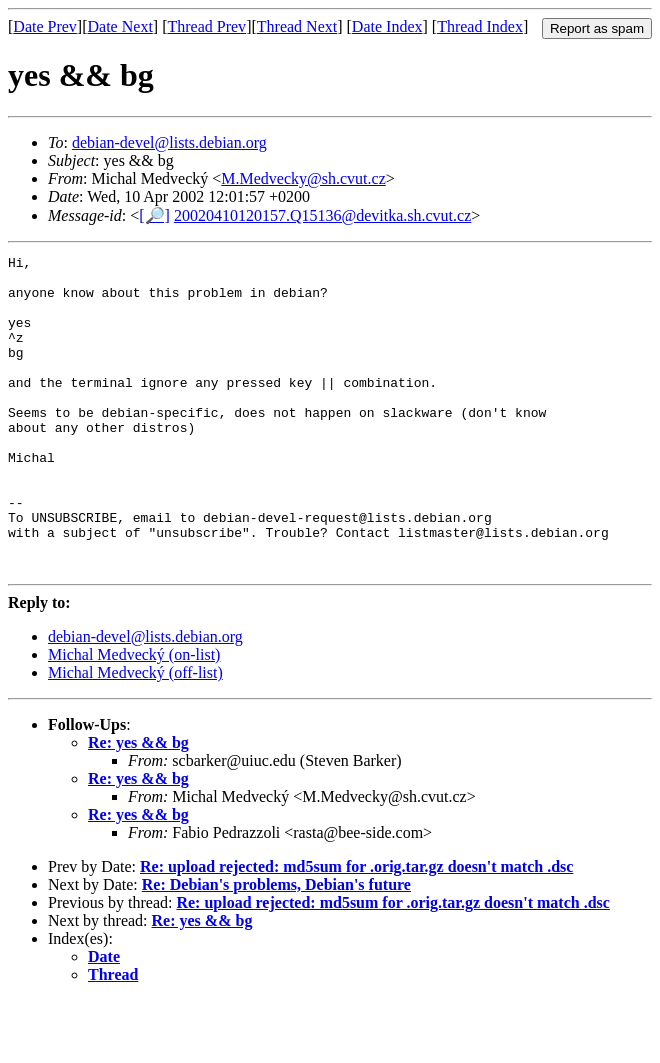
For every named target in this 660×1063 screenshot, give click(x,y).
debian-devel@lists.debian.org (169, 142)
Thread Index (480, 26)
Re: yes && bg (138, 805)
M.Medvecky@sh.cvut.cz (303, 178)
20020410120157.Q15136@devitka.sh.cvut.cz (322, 215)
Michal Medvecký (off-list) (135, 735)
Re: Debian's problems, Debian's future (276, 947)
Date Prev (45, 26)
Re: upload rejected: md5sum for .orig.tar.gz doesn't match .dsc (356, 929)
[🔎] (154, 215)
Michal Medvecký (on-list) (134, 717)
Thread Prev (206, 26)
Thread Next (297, 26)
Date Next (120, 26)
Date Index (387, 26)
